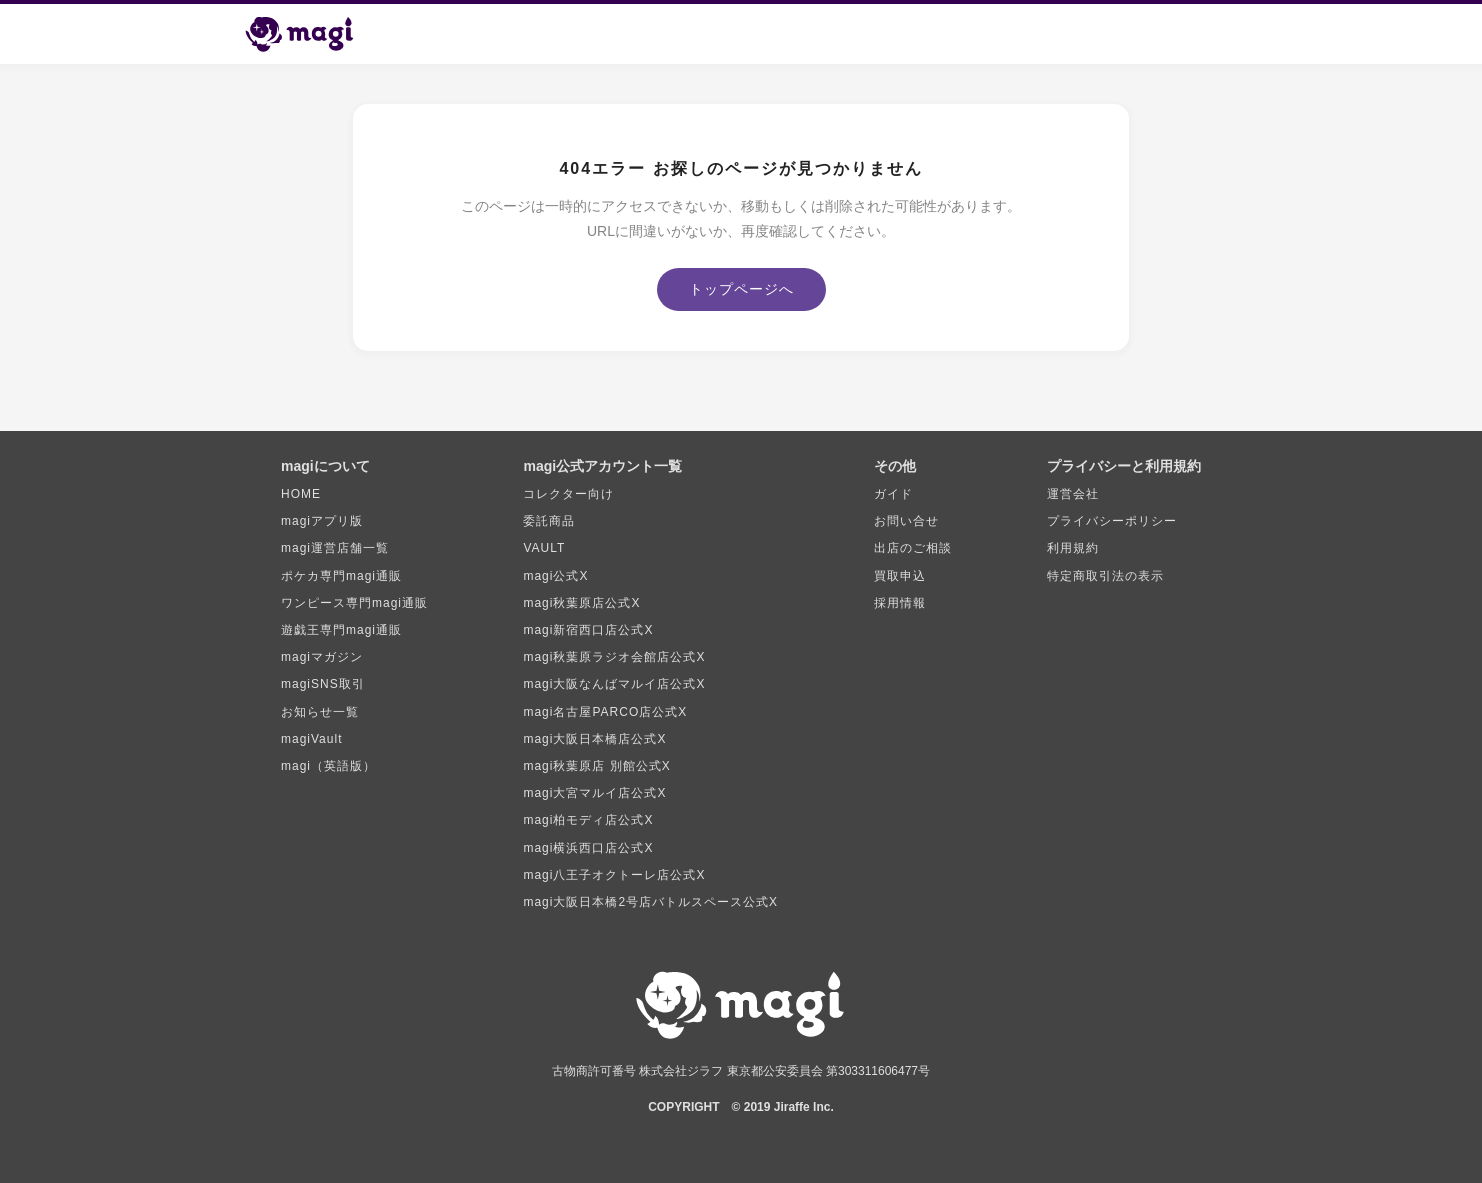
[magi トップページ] (308, 34)
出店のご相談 (913, 548)
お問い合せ (906, 521)
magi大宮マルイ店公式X (594, 793)
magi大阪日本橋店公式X (594, 739)
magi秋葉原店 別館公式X (596, 766)
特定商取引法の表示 (1105, 576)
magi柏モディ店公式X (588, 820)
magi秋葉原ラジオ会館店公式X (614, 657)
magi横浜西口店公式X (588, 848)
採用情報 (900, 603)
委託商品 (549, 521)
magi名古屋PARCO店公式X (605, 712)
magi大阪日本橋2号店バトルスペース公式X (650, 902)
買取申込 (900, 576)
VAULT (544, 548)
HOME (301, 494)
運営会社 (1073, 494)
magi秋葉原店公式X (581, 603)
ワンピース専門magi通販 (354, 603)
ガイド (893, 494)
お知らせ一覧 (320, 712)
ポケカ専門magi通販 (341, 576)
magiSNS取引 (323, 684)
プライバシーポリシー (1112, 521)
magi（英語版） (328, 766)
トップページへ (741, 289)
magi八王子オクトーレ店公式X (614, 875)
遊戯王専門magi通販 (341, 630)
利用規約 (1073, 548)
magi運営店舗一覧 (335, 548)
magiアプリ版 (322, 521)
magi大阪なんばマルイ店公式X (614, 684)
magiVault (311, 739)
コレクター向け (568, 494)
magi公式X (555, 576)
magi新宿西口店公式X (588, 630)
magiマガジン (322, 657)
